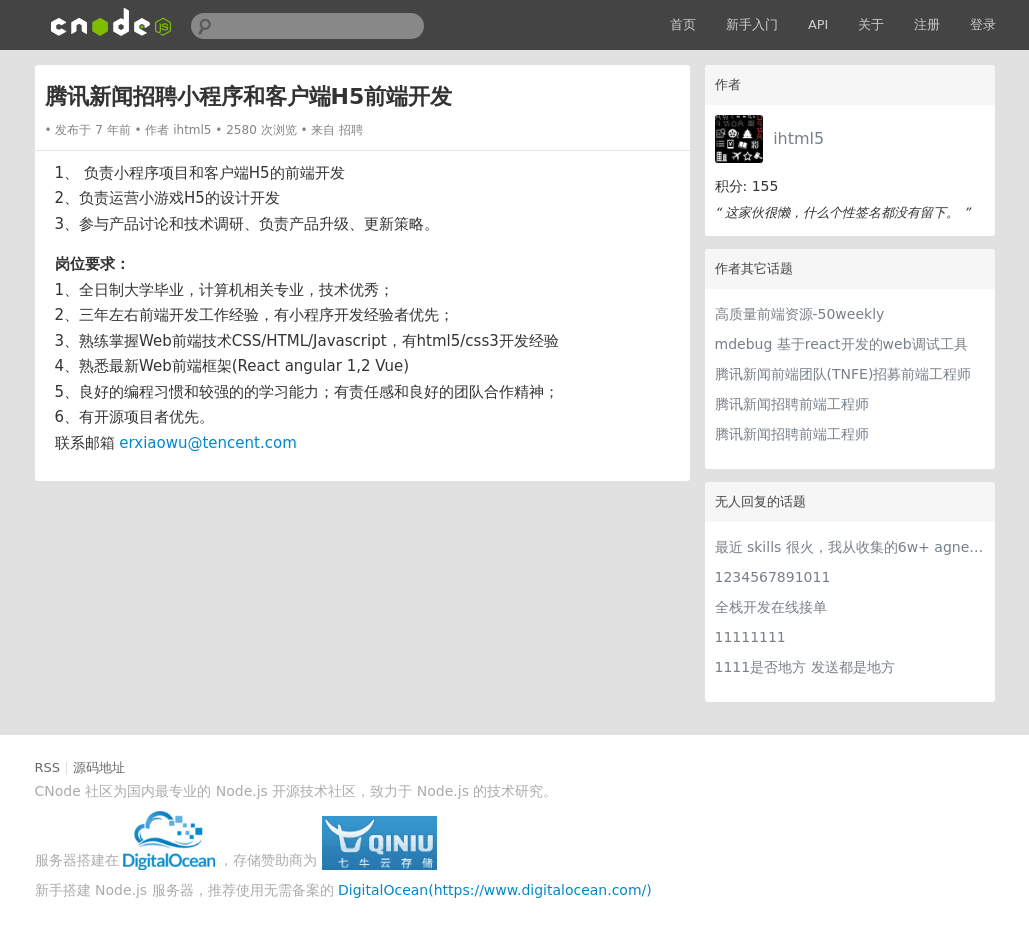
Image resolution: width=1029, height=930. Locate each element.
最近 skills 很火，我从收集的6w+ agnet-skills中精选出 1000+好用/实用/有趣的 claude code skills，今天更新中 (850, 547)
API (818, 24)
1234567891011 (773, 577)
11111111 (750, 637)
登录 (983, 24)
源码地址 (99, 767)
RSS (48, 767)
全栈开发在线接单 (771, 607)
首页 (683, 24)
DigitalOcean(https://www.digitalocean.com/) (495, 890)
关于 (871, 24)
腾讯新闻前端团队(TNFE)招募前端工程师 (843, 374)
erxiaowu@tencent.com (207, 443)
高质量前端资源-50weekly (800, 314)
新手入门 (752, 24)
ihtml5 (798, 138)
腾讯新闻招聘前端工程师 (792, 404)
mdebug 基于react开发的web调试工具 (841, 344)
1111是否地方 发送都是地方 (805, 667)
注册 (927, 24)
